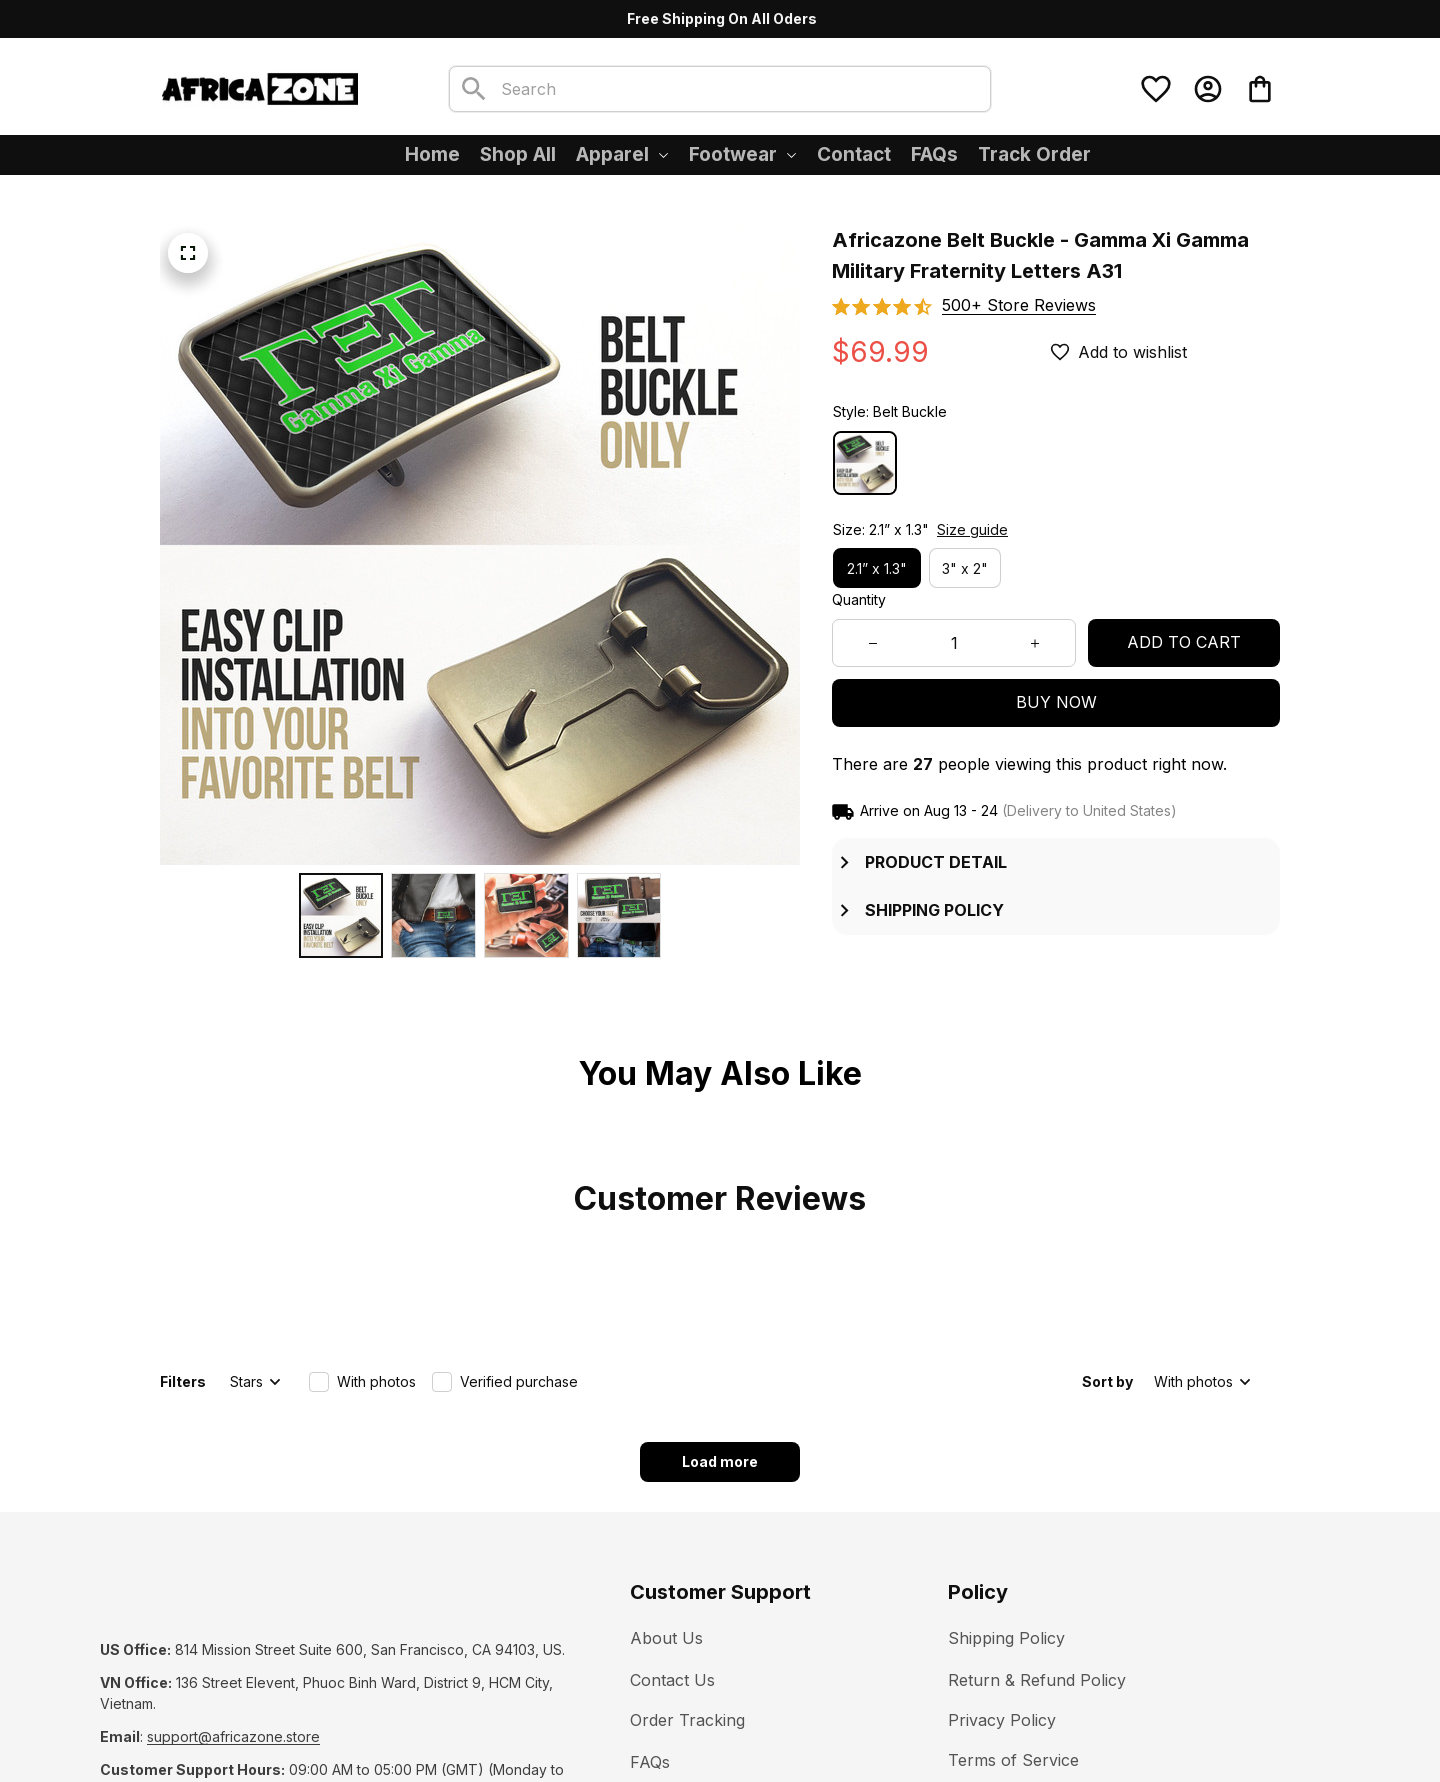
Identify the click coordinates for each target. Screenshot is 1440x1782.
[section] (1019, 305)
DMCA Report (282, 1721)
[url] (233, 1602)
